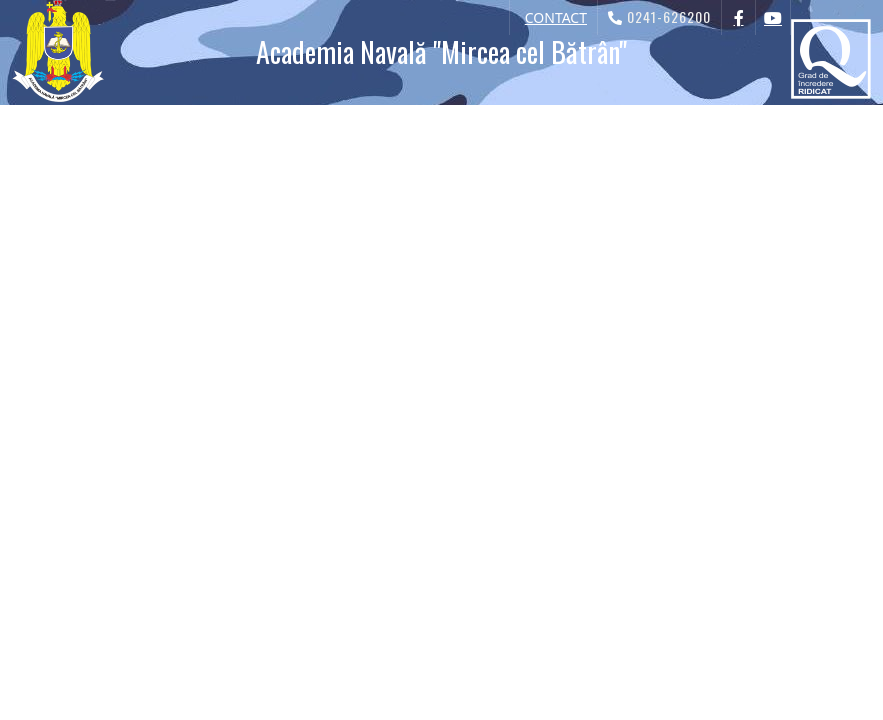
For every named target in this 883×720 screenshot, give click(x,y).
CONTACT (556, 17)
